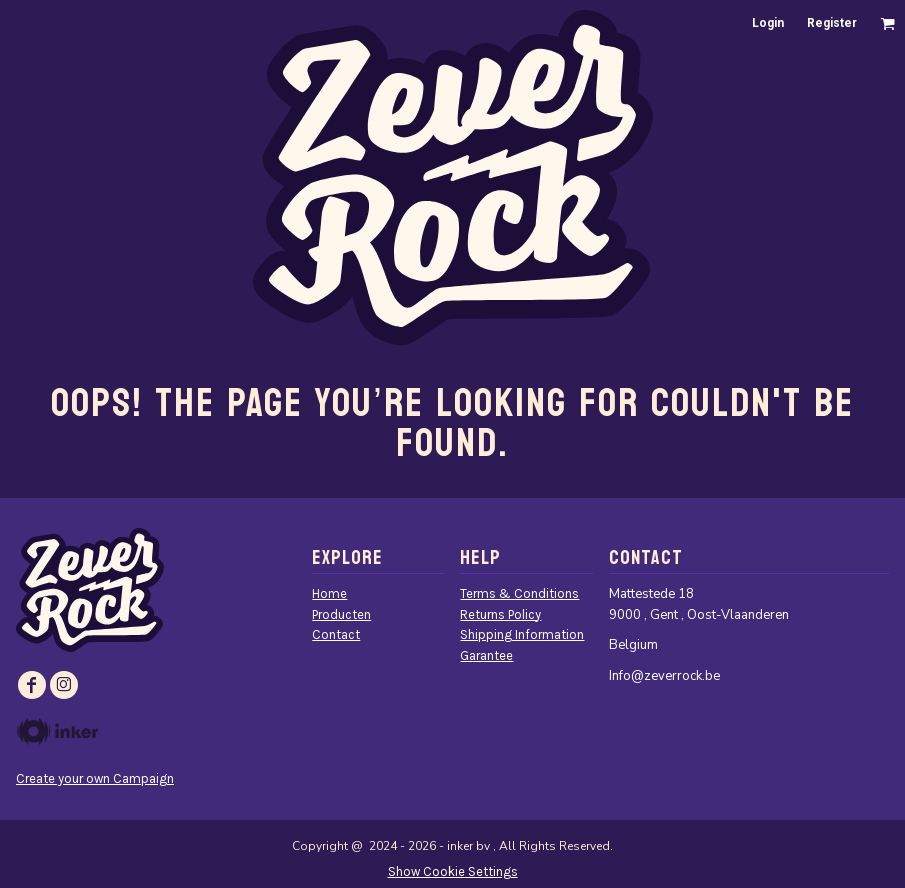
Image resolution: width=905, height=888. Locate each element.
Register (832, 23)
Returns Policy (500, 614)
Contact (336, 634)
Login (768, 23)
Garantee (486, 655)
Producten (341, 614)
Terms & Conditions (519, 593)
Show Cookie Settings (453, 871)
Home (329, 593)
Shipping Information (522, 634)
